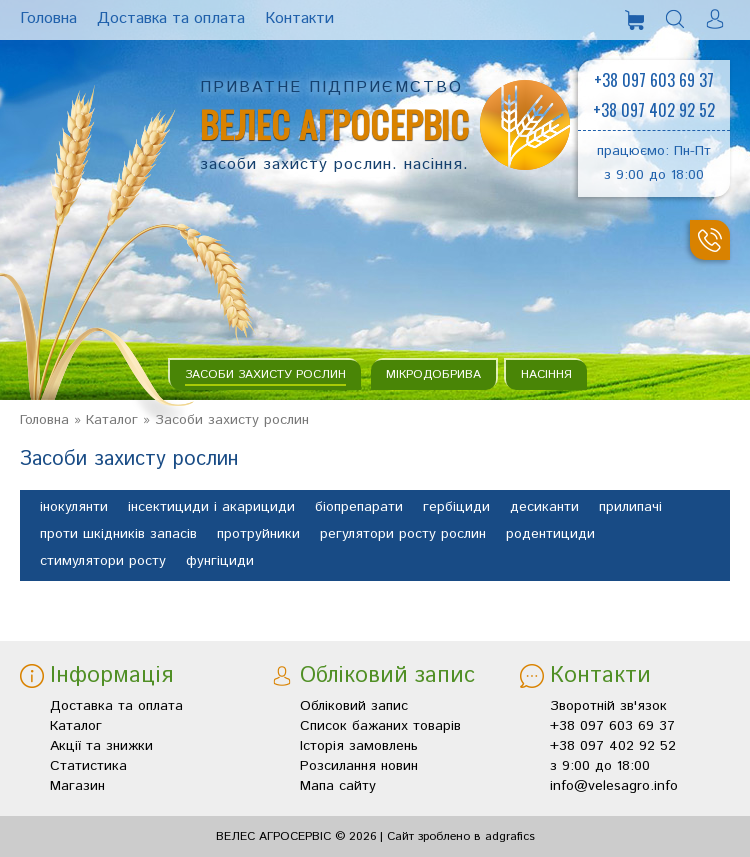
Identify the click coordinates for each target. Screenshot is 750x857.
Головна (44, 420)
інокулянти (74, 508)
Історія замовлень (359, 746)
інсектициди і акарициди (211, 508)
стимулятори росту (103, 562)
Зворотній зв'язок (608, 706)
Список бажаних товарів (380, 726)
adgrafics (510, 836)
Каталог (112, 420)
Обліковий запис (354, 706)
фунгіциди (220, 562)
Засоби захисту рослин (265, 374)
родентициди (550, 535)
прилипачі (630, 508)
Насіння (546, 374)
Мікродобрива (433, 374)
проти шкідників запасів (118, 535)
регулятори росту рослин (403, 535)
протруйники (258, 535)
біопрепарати (359, 508)
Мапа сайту (338, 786)
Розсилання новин (359, 766)
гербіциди (456, 508)
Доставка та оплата (116, 706)
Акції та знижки (101, 746)
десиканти (544, 508)
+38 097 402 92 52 (654, 110)
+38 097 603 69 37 (654, 80)
